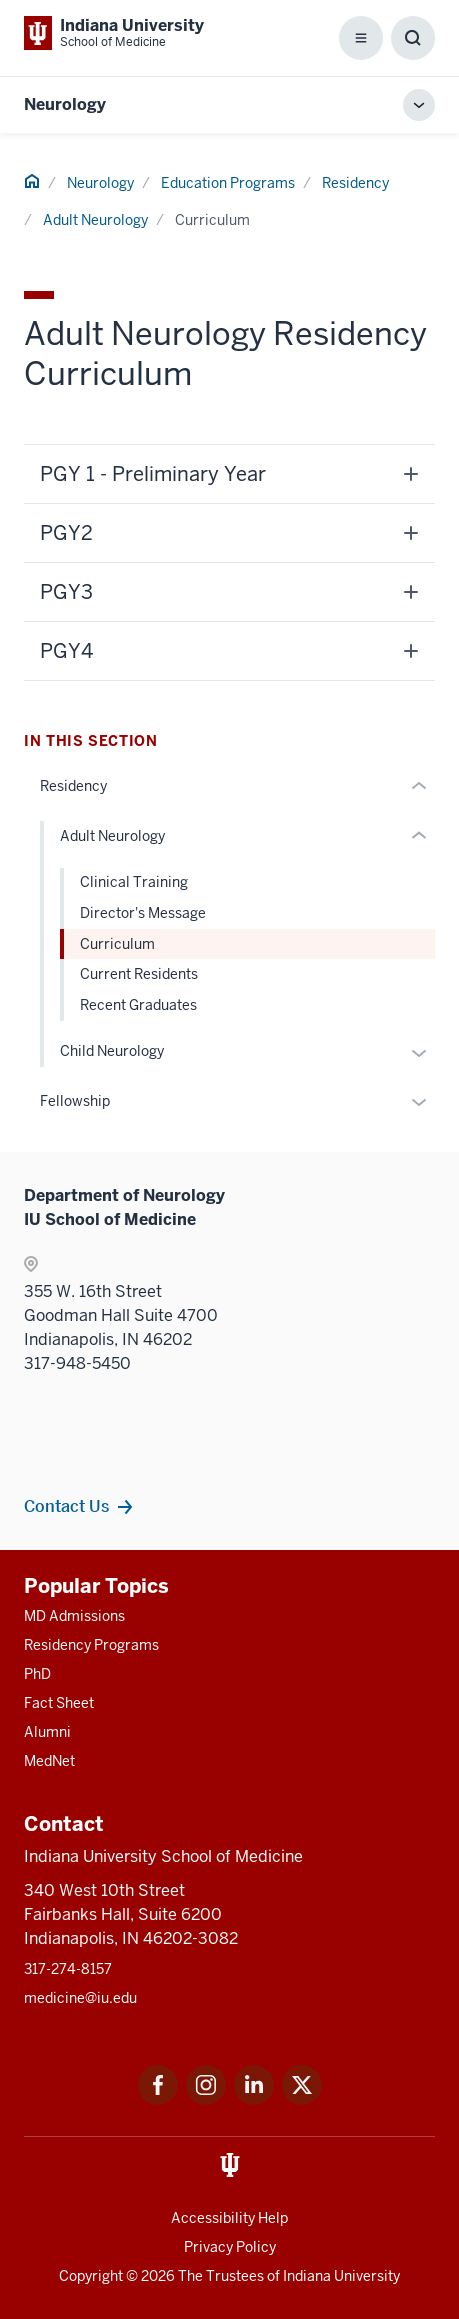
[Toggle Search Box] (413, 38)
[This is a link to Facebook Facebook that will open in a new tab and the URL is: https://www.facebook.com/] (158, 2099)
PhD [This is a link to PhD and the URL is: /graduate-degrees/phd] (37, 1674)
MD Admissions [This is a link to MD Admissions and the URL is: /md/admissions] (74, 1616)
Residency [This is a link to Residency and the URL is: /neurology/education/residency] (355, 183)
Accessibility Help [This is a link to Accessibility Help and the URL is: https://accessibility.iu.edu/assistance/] (229, 2218)
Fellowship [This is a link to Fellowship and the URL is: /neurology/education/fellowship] (75, 1101)
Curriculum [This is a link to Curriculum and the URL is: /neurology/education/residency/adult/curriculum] (117, 944)
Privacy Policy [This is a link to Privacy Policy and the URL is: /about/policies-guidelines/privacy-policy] (230, 2247)
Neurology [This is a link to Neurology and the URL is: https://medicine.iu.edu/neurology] (65, 104)
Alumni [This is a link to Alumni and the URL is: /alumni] (47, 1732)
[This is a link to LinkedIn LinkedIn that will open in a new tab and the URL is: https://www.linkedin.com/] (254, 2099)
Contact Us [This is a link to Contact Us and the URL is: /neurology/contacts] (66, 1506)
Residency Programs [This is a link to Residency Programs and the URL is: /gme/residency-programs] (91, 1645)
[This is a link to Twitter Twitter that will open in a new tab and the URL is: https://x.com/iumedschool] (302, 2099)
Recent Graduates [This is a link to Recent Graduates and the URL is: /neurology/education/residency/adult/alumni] (138, 1005)
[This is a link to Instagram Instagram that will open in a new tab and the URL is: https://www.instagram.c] (206, 2099)
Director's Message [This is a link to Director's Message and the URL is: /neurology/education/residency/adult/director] (143, 913)
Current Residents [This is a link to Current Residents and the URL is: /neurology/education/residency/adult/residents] (139, 974)
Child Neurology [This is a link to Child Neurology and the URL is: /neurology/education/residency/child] (112, 1051)
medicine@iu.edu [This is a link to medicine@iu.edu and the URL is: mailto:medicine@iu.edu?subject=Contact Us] (80, 1998)
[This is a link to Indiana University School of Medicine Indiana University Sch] (114, 33)
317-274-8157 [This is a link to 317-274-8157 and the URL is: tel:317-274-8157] (68, 1969)
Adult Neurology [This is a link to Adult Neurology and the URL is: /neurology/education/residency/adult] (95, 220)
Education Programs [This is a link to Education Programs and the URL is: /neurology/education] (228, 183)
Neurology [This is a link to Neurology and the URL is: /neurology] (100, 183)
